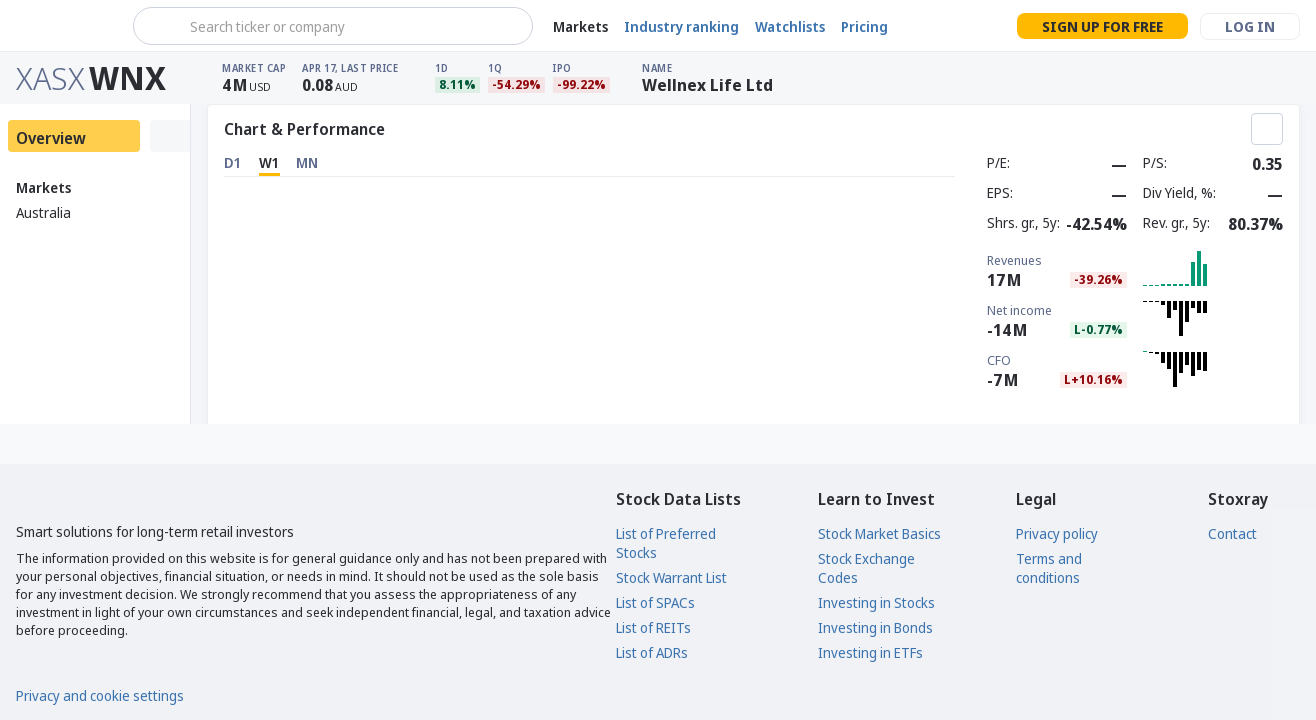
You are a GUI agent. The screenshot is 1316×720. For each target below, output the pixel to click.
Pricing (864, 26)
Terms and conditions (1049, 568)
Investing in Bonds (875, 627)
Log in (1250, 26)
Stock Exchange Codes (866, 568)
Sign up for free (1102, 26)
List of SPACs (655, 602)
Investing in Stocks (876, 602)
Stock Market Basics (879, 533)
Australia (43, 212)
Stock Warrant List (671, 577)
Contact (1232, 533)
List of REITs (653, 627)
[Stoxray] (64, 26)
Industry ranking (681, 26)
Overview (51, 138)
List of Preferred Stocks (666, 543)
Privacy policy (1057, 533)
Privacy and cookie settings (100, 695)
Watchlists (790, 26)
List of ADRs (652, 652)
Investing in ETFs (870, 652)
